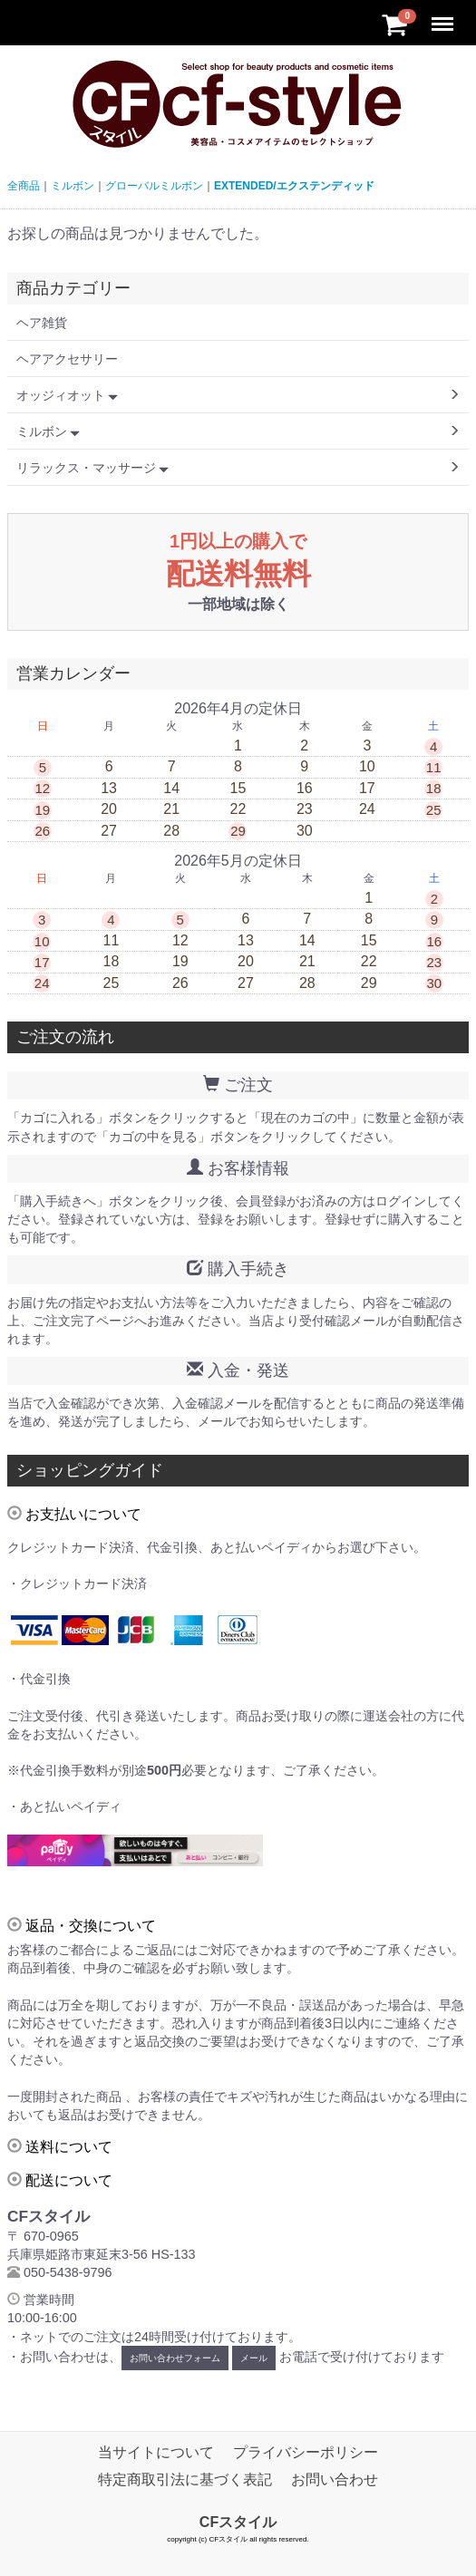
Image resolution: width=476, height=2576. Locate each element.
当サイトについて (156, 2452)
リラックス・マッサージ (92, 467)
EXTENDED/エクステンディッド (294, 185)
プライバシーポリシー (305, 2452)
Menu (444, 15)
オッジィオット (67, 395)
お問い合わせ (334, 2479)
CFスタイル (238, 2522)
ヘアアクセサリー (67, 359)
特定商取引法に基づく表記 (185, 2479)
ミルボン (72, 185)
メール (253, 2358)
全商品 (23, 185)
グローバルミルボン (154, 185)
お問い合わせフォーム (175, 2358)
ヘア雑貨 (41, 322)
